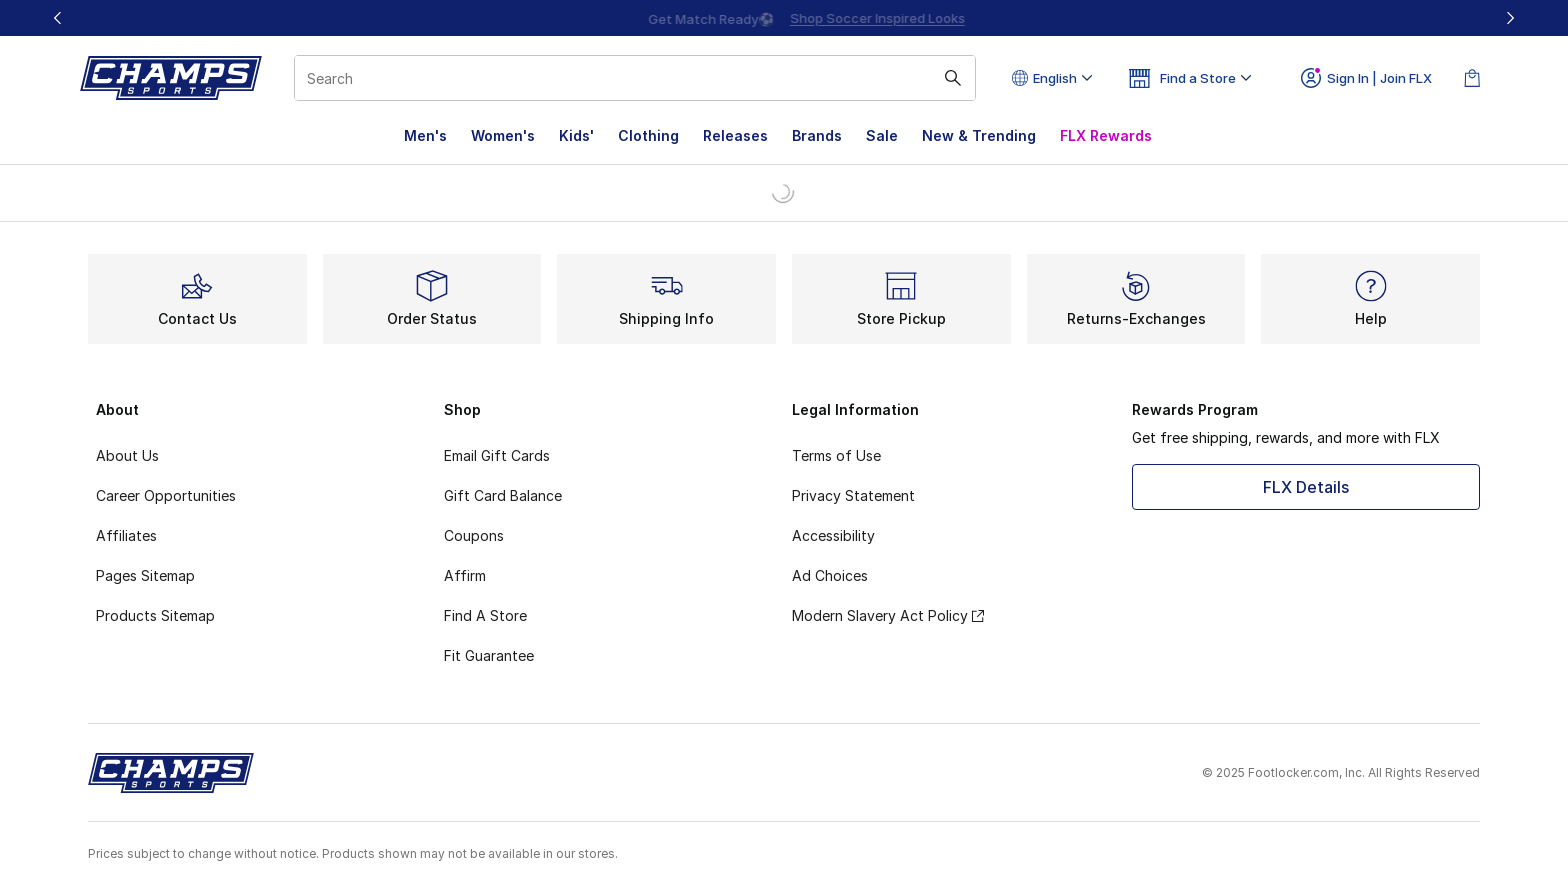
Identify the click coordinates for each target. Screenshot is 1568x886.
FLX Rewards (1106, 135)
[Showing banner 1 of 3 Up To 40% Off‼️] (784, 18)
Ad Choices (830, 575)
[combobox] (635, 78)
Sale (882, 135)
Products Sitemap (155, 615)
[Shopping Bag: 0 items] (1472, 78)
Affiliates (126, 535)
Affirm (465, 575)
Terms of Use (836, 455)
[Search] (635, 78)
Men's (425, 135)
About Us (127, 455)
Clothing (648, 135)
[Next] (1510, 18)
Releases (735, 135)
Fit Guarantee (489, 655)
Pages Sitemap (145, 575)
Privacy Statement (853, 495)
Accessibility (833, 535)
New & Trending (979, 135)
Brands (817, 135)
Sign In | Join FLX (1366, 78)
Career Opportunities (166, 495)
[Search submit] (953, 78)
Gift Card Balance (503, 495)
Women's (503, 135)
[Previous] (58, 18)
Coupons (474, 535)
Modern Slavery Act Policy (888, 615)
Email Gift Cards (497, 455)
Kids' (576, 135)
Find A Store (485, 615)
